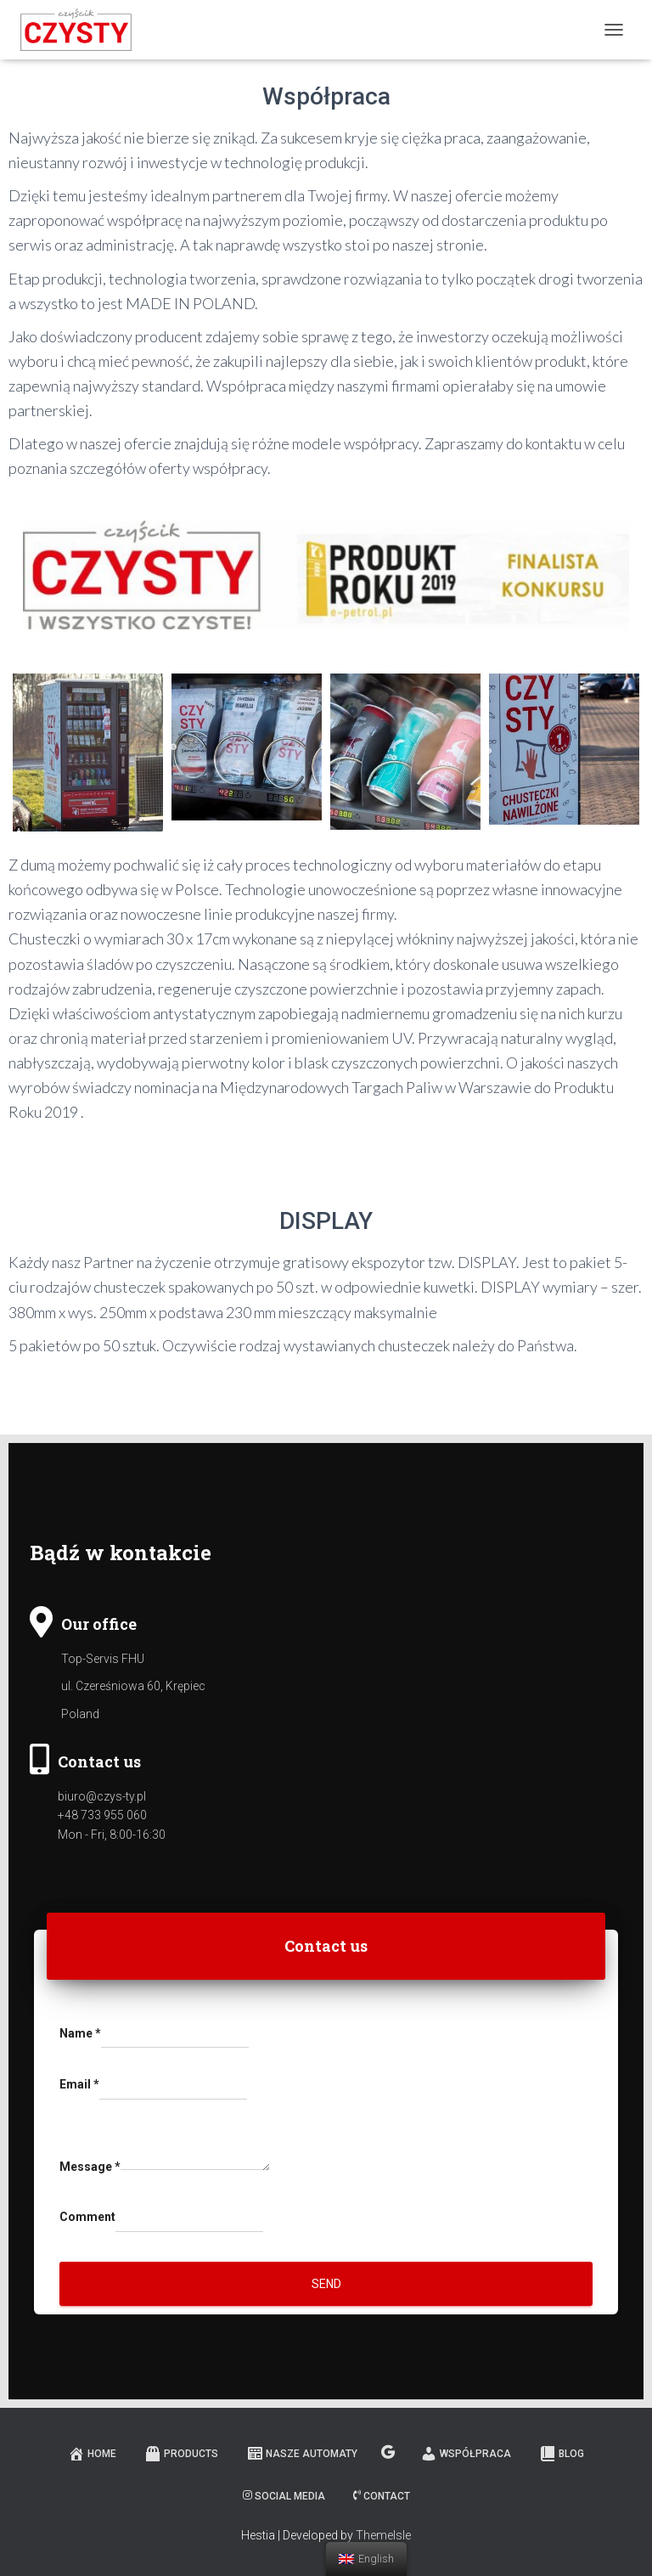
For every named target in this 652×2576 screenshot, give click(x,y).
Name (80, 2033)
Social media (284, 2496)
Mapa (389, 2452)
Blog (561, 2453)
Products (181, 2453)
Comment (87, 2217)
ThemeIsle (383, 2535)
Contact (381, 2496)
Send (326, 2284)
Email (79, 2084)
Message (90, 2166)
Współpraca (465, 2453)
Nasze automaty (301, 2453)
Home (92, 2453)
